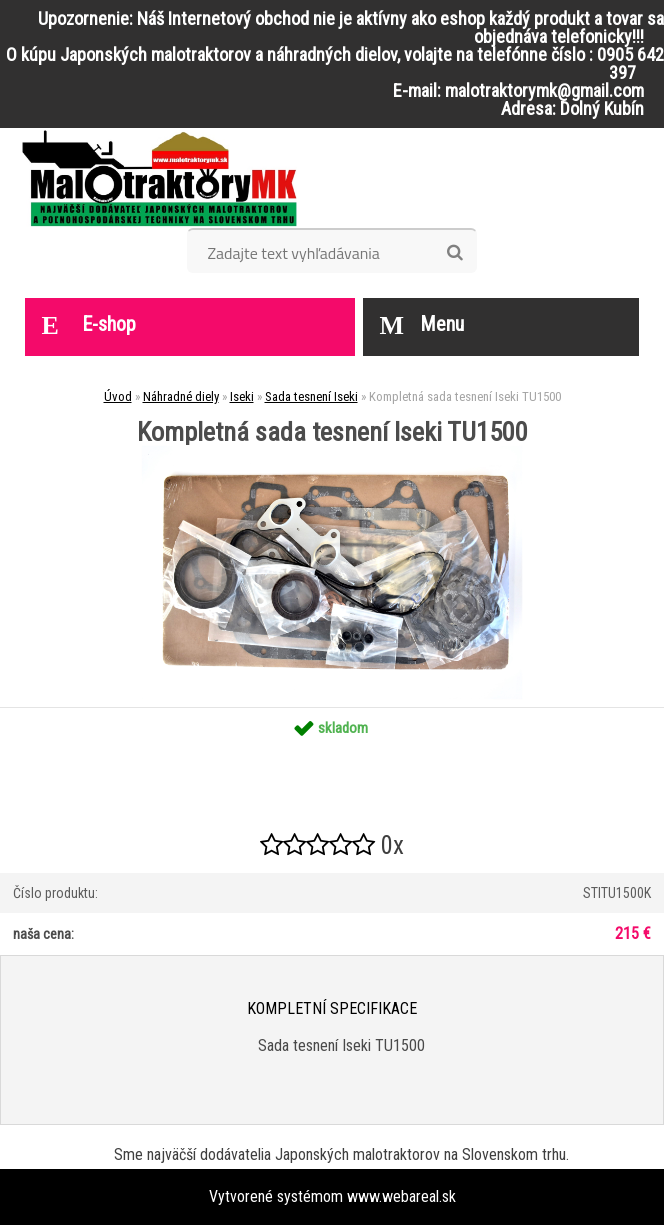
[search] (454, 253)
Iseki (242, 396)
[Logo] (159, 178)
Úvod (118, 396)
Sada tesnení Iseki (311, 396)
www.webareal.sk (401, 1196)
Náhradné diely (181, 396)
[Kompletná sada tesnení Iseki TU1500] (332, 452)
